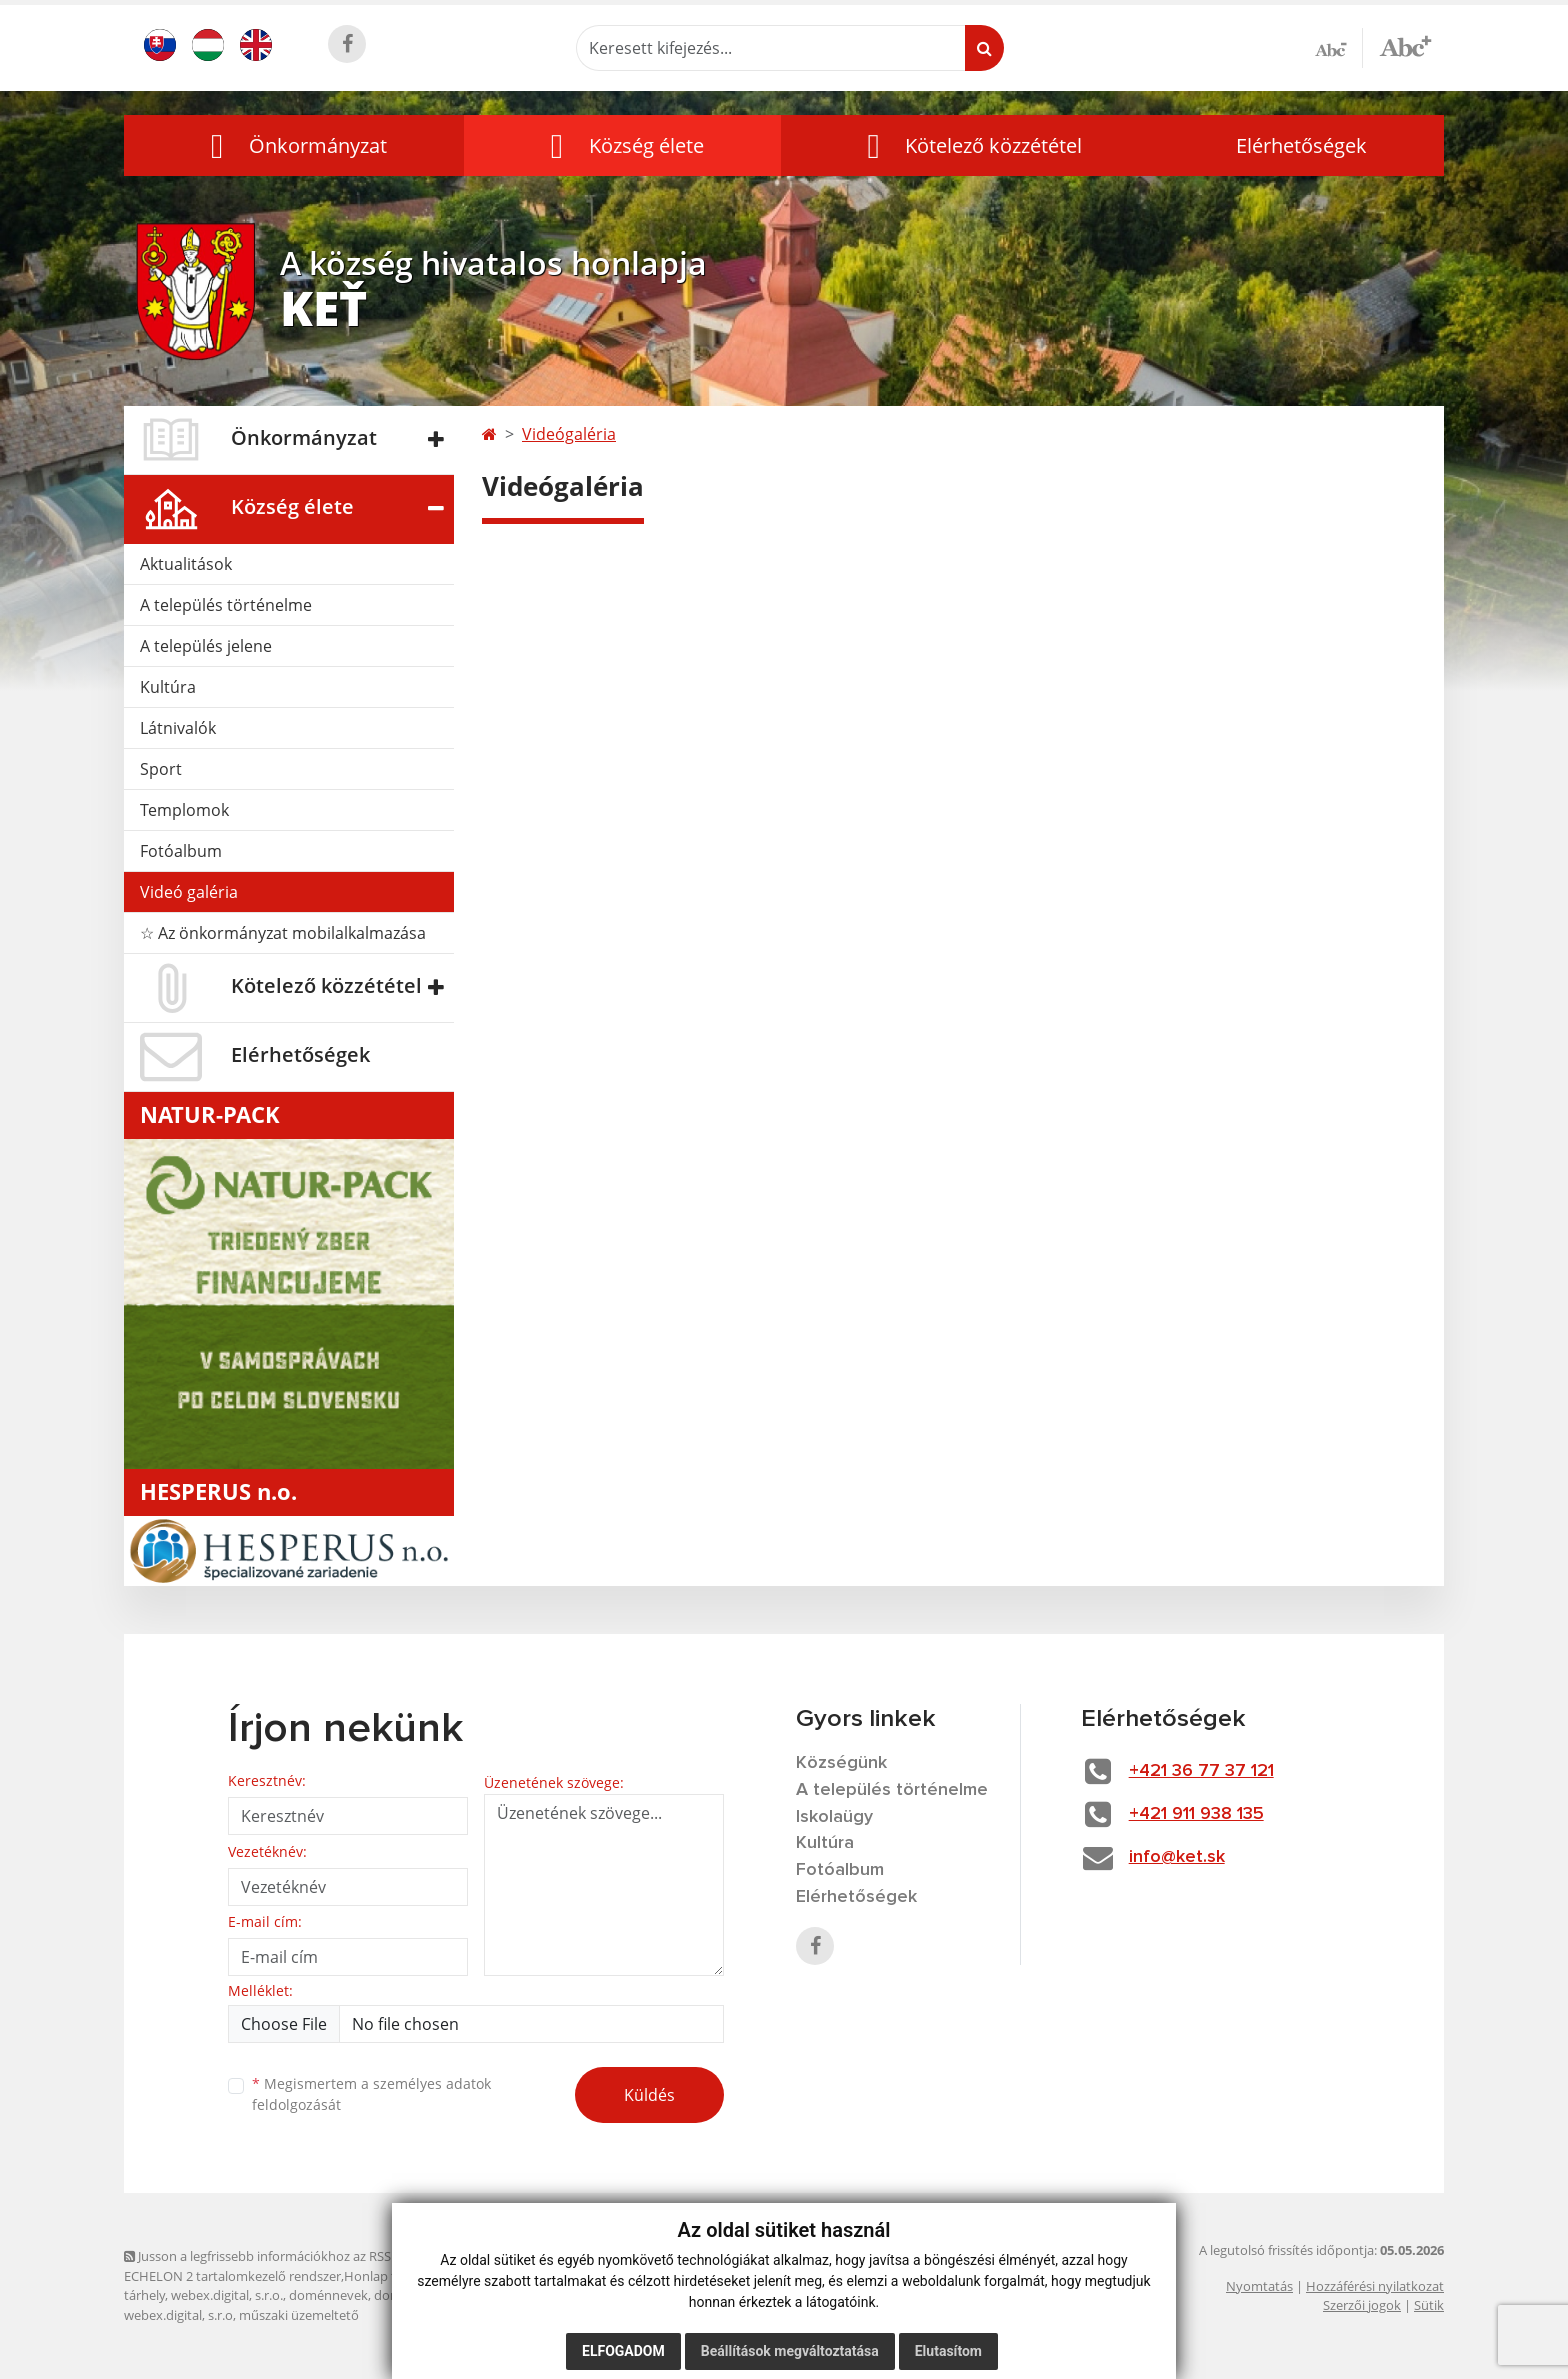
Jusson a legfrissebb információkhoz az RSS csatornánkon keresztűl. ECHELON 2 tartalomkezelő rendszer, (330, 2265)
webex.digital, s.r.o (178, 2315)
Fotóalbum (181, 851)
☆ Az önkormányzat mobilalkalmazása (283, 933)
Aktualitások (186, 564)
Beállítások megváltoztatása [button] (790, 2351)
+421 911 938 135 (1196, 1814)
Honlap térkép (387, 2276)
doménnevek (328, 2295)
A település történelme (226, 605)
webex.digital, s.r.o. (227, 2295)
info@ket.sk (1177, 1857)
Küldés (649, 2095)
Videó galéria (189, 892)
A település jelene (206, 646)
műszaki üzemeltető (299, 2315)
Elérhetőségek (1301, 145)
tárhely (144, 2295)
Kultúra (168, 687)
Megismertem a (371, 2094)
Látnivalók (178, 728)
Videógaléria (569, 434)
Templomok (184, 810)
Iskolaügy (834, 1817)
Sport (161, 769)
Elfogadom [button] (623, 2351)
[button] (294, 145)
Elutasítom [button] (948, 2351)
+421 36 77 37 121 (1201, 1771)
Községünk (841, 1763)
